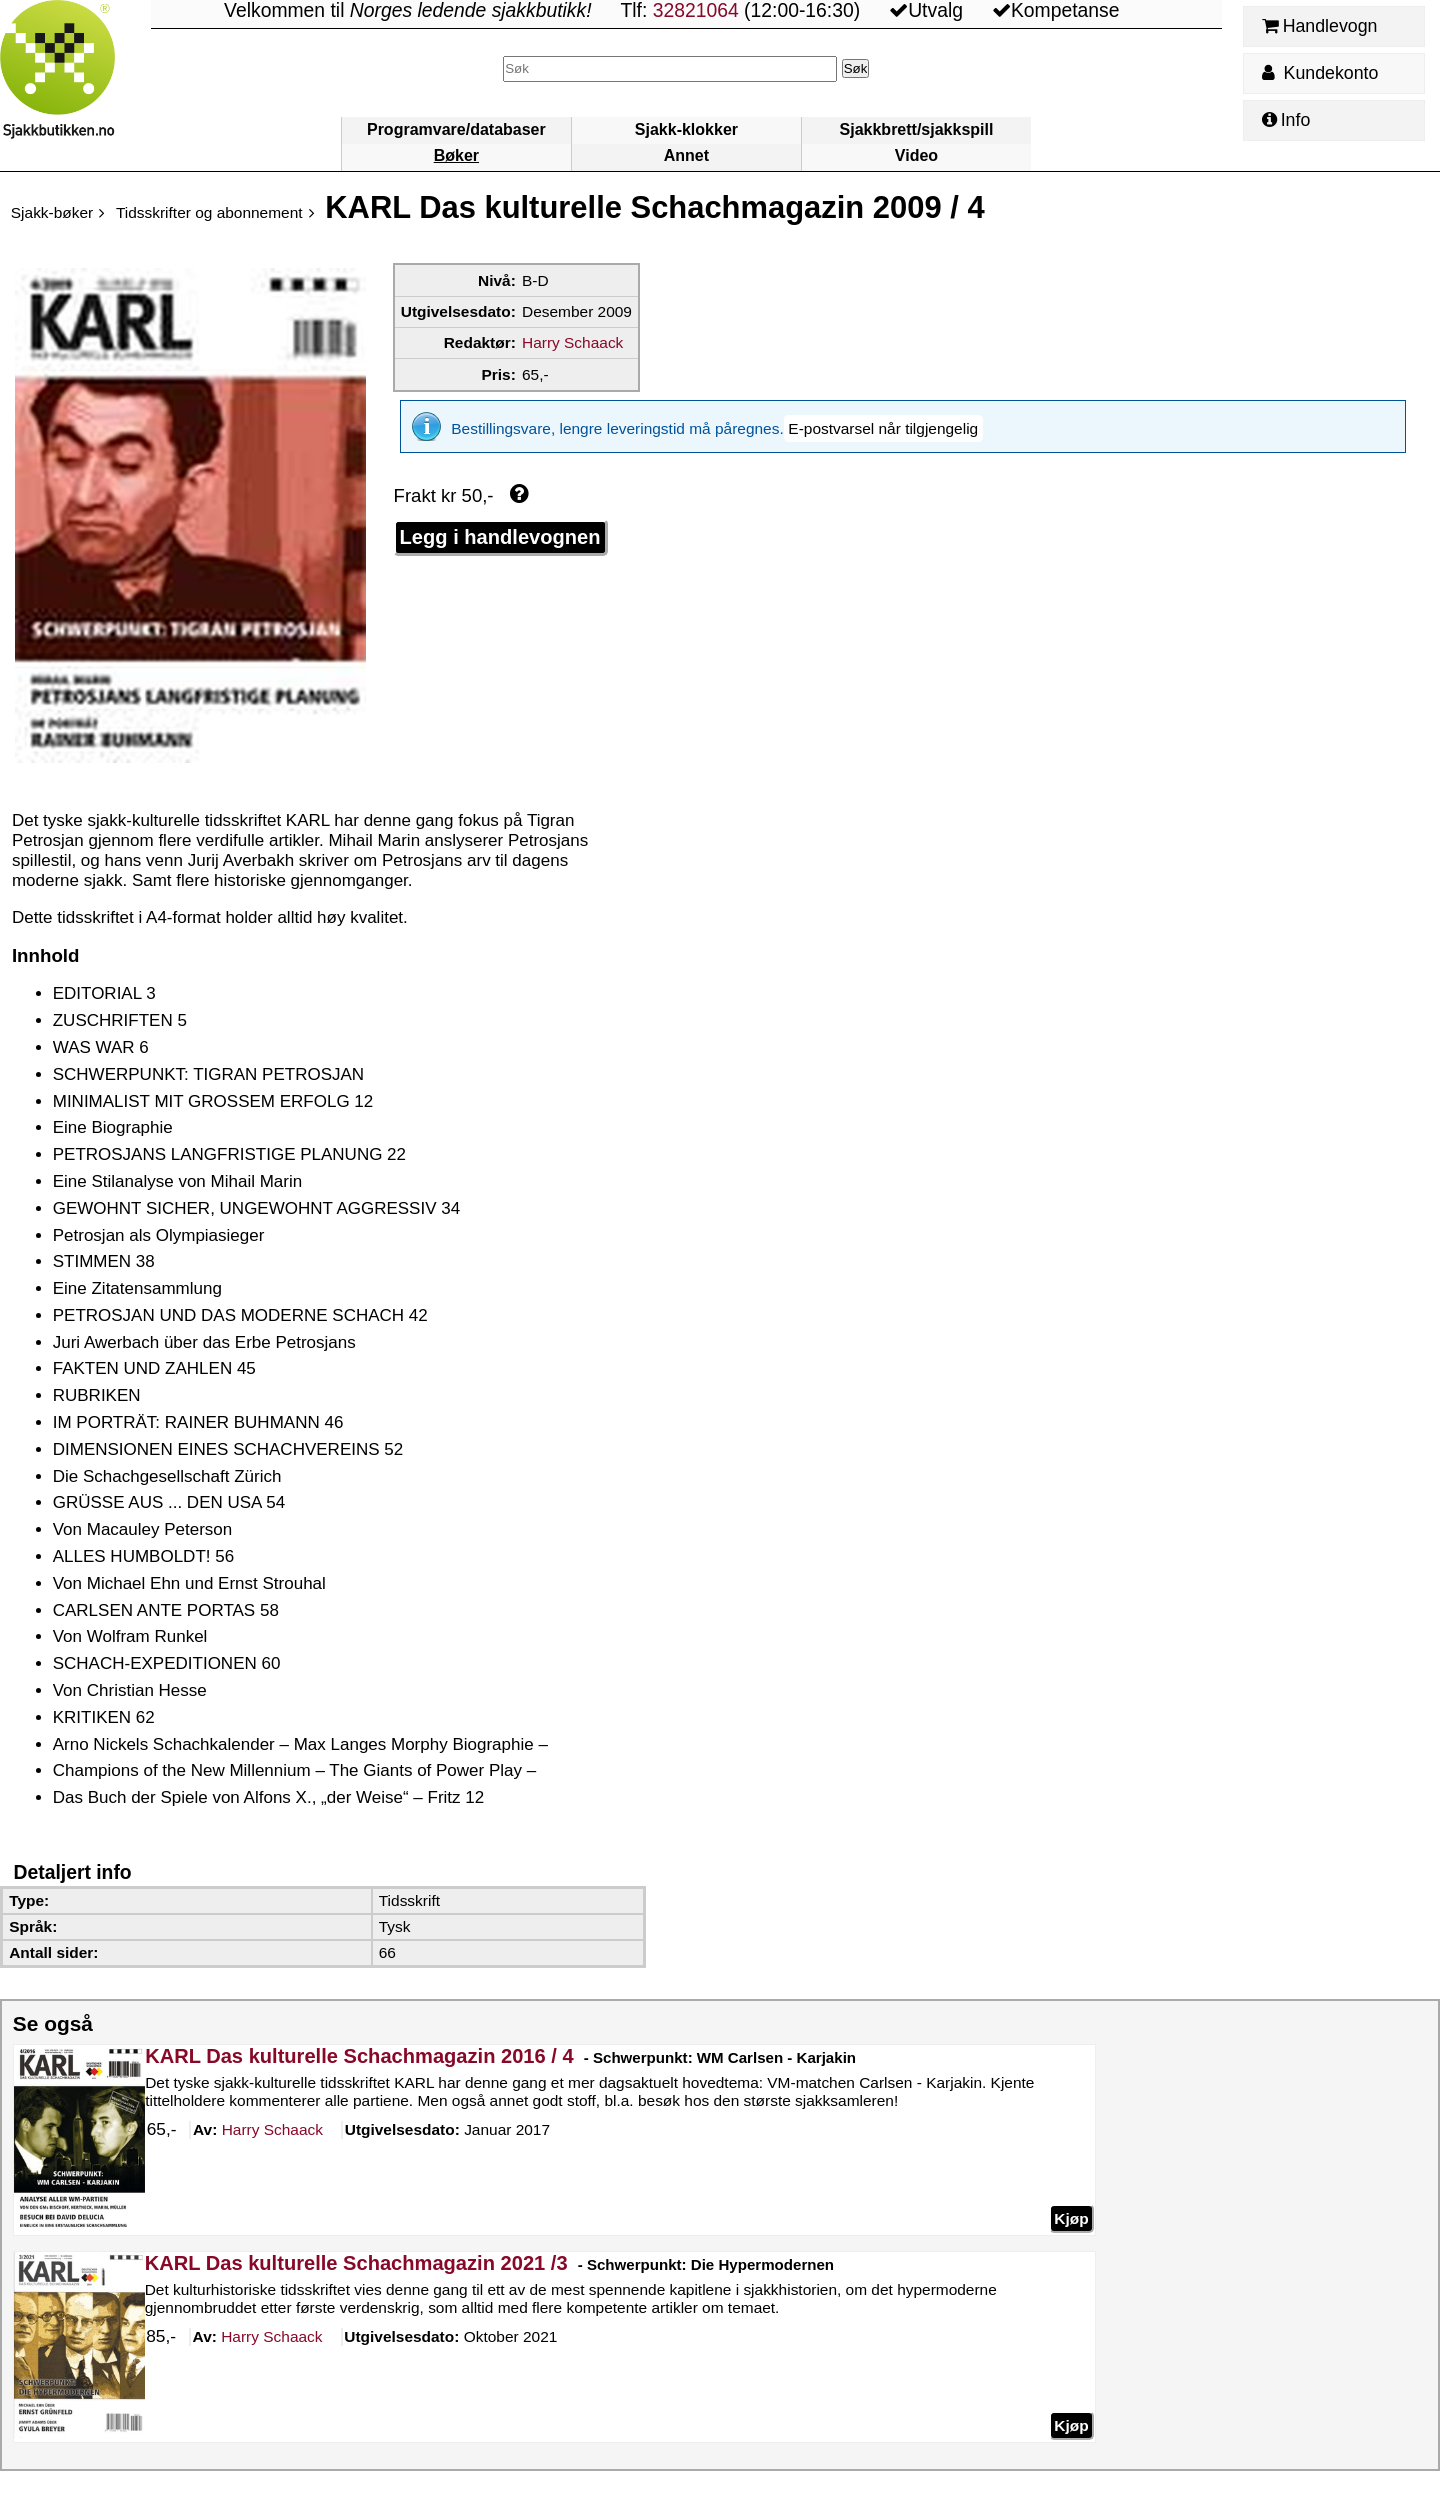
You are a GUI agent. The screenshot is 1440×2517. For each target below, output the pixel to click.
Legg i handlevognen (500, 523)
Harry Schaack (572, 342)
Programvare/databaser (456, 129)
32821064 (696, 10)
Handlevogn (1319, 26)
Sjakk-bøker (52, 212)
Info (1286, 120)
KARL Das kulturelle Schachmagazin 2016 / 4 (359, 2056)
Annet (686, 155)
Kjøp (1071, 2217)
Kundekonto (1320, 73)
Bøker (456, 155)
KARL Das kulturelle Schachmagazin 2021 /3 (356, 2263)
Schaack (271, 2130)
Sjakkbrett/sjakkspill (917, 129)
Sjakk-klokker (686, 129)
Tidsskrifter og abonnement (209, 212)
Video (916, 155)
